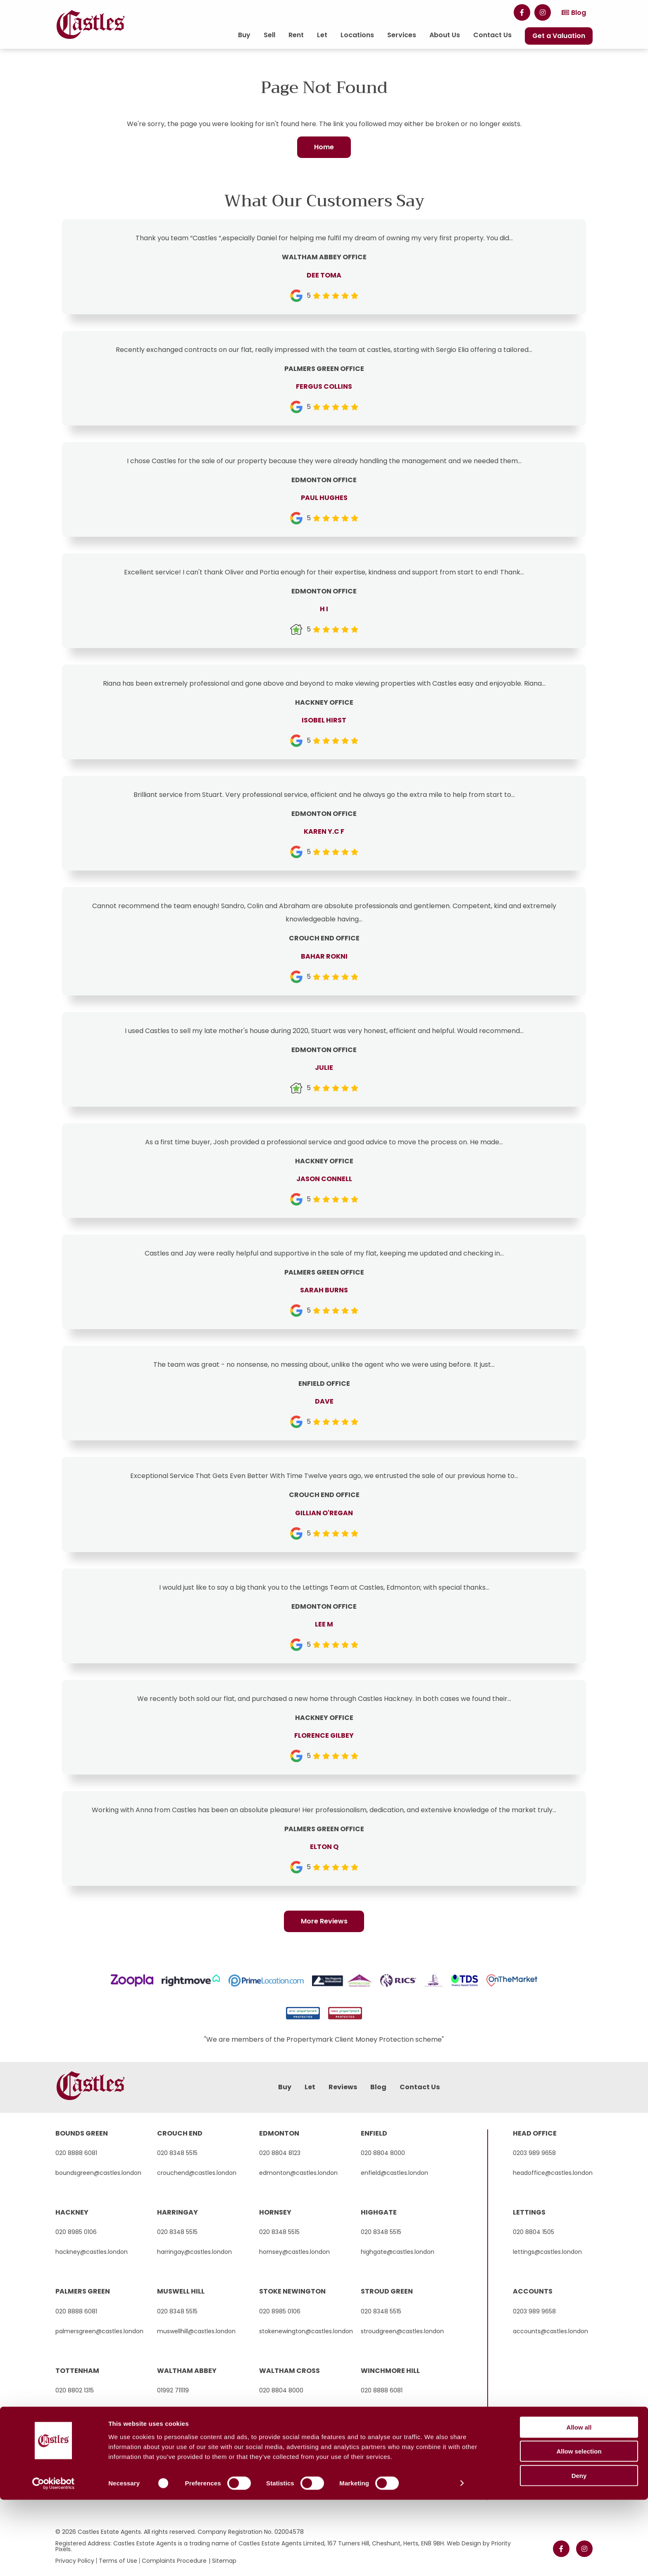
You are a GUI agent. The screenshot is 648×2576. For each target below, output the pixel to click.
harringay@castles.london (194, 2252)
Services (401, 35)
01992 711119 (173, 2390)
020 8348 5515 (177, 2153)
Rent (296, 35)
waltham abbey (187, 2370)
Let (322, 35)
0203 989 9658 (534, 2153)
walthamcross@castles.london (303, 2410)
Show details (434, 2559)
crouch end (179, 2133)
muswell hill (181, 2291)
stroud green (387, 2291)
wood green (78, 2449)
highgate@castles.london (397, 2252)
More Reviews (324, 1921)
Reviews (343, 2087)
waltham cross (289, 2370)
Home (324, 147)
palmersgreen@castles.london (99, 2331)
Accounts (533, 2291)
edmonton (279, 2133)
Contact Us (492, 35)
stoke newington (292, 2291)
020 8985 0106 (76, 2232)
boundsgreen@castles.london (98, 2173)
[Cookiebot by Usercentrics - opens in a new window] (53, 2560)
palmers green (82, 2291)
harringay (177, 2212)
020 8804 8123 (279, 2153)
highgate (379, 2212)
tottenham (77, 2370)
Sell (269, 35)
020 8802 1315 (74, 2390)
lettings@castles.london (547, 2252)
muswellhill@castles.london (196, 2331)
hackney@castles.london (91, 2252)
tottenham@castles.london (95, 2410)
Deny (579, 2551)
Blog (578, 12)
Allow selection (578, 2527)
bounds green (81, 2133)
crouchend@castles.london (196, 2173)
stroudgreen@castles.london (402, 2331)
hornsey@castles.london (294, 2252)
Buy (244, 35)
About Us (444, 35)
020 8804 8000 (383, 2153)
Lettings (529, 2212)
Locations (357, 35)
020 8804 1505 (533, 2232)
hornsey (275, 2212)
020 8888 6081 (76, 2153)
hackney (71, 2212)
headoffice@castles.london (553, 2173)
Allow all (579, 2503)
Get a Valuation (558, 36)
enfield (374, 2133)
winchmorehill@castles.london (404, 2410)
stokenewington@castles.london (306, 2331)
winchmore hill (390, 2370)
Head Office (535, 2133)
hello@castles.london (187, 2410)
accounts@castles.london (550, 2331)
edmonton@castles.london (298, 2173)
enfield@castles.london (394, 2173)
